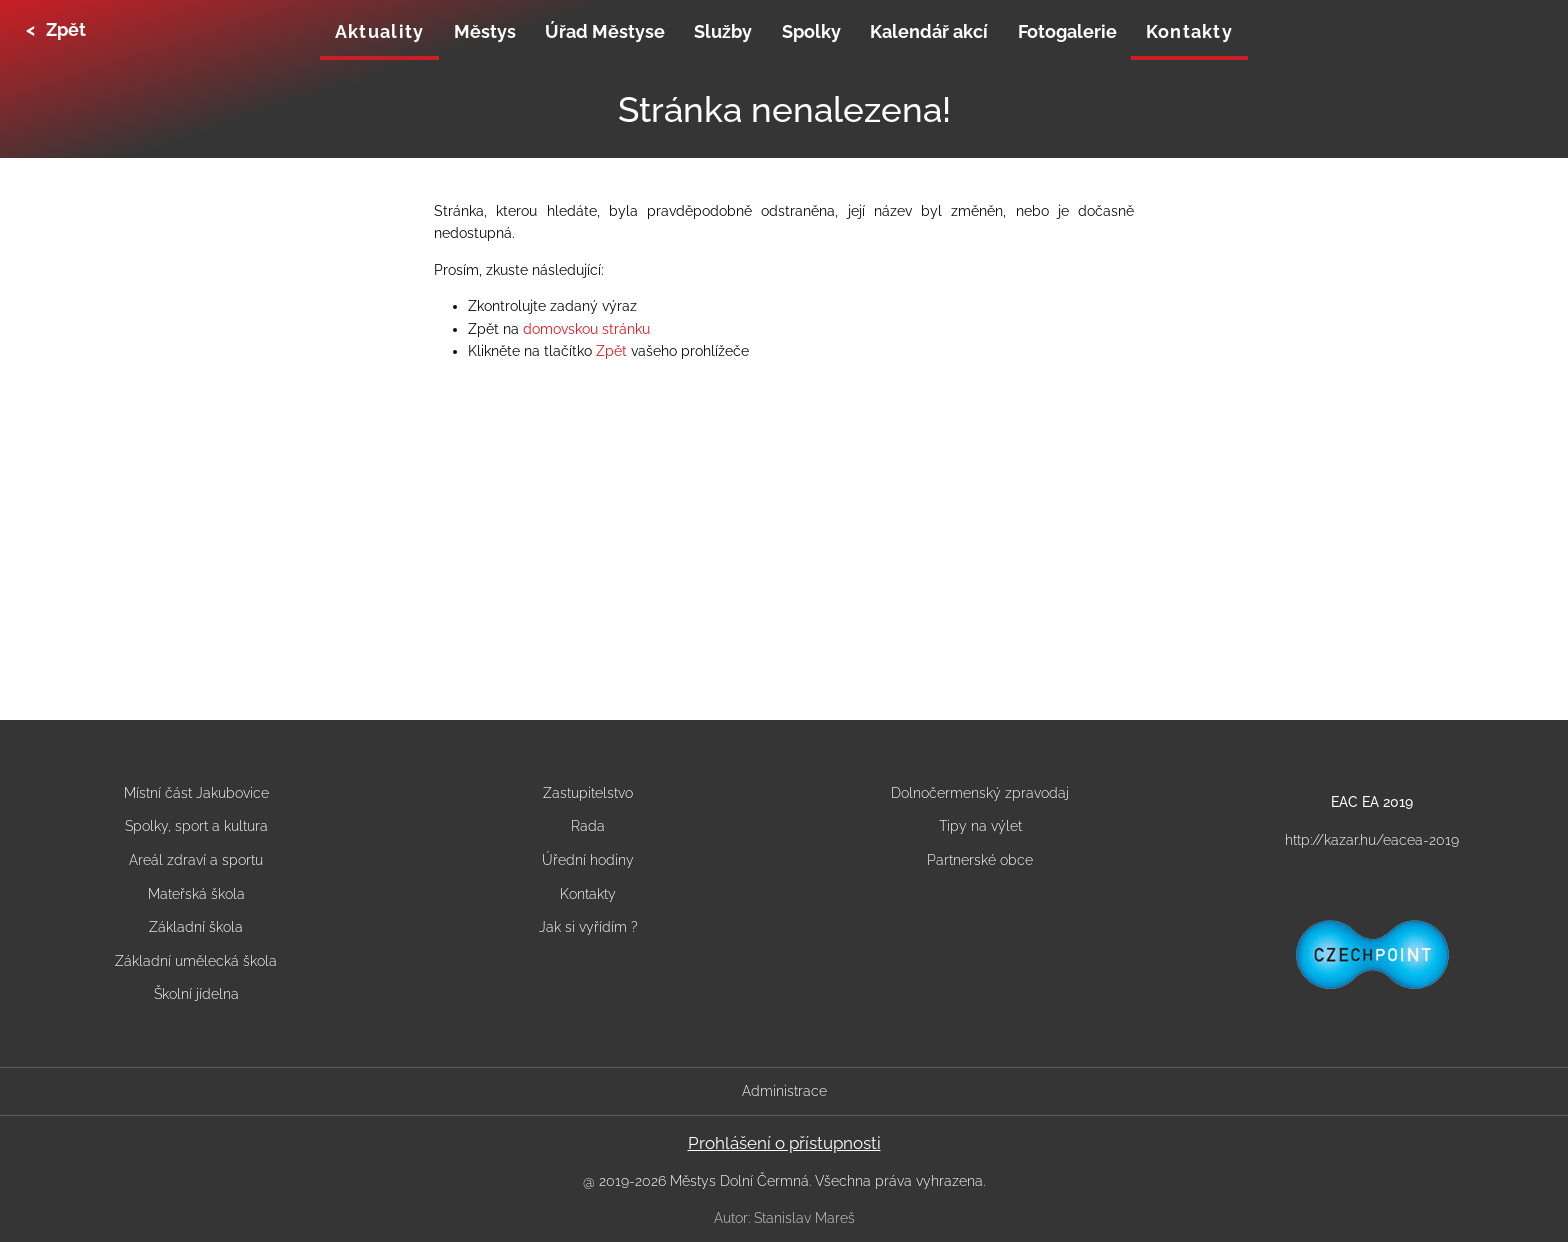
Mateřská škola (196, 894)
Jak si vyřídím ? (588, 927)
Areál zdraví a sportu (196, 860)
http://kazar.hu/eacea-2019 (1372, 840)
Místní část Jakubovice (196, 793)
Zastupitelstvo (588, 793)
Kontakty (588, 894)
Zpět (611, 351)
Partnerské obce (980, 860)
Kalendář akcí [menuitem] (929, 31)
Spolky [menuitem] (811, 31)
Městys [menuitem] (485, 31)
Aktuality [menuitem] (379, 31)
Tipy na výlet (980, 826)
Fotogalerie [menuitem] (1067, 31)
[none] (379, 34)
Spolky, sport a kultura (196, 826)
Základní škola (196, 927)
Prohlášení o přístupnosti (784, 1143)
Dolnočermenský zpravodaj (980, 793)
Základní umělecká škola (196, 961)
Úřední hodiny (588, 860)
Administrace (784, 1091)
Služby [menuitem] (723, 31)
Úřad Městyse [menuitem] (605, 31)
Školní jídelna (196, 994)
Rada (588, 826)
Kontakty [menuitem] (1189, 31)
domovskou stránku (586, 329)
